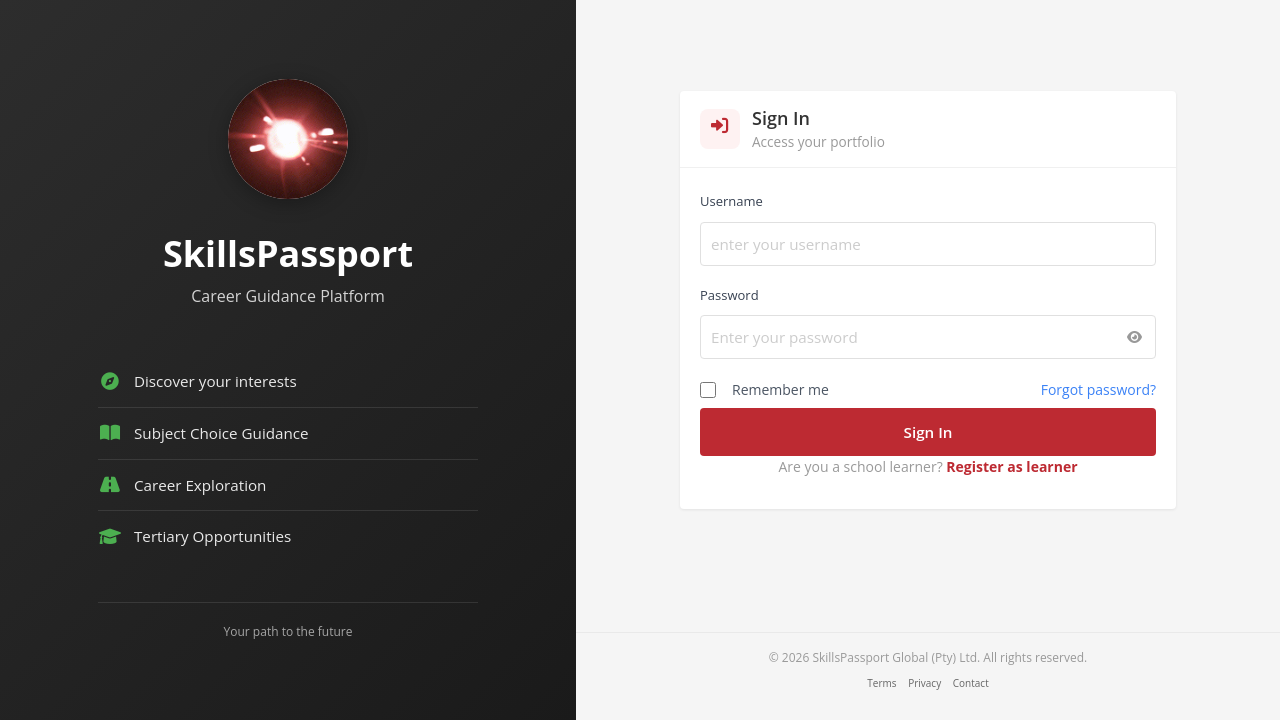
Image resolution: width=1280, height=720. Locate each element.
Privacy (924, 683)
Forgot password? (1098, 389)
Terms (881, 683)
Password (729, 295)
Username (731, 201)
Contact (971, 683)
